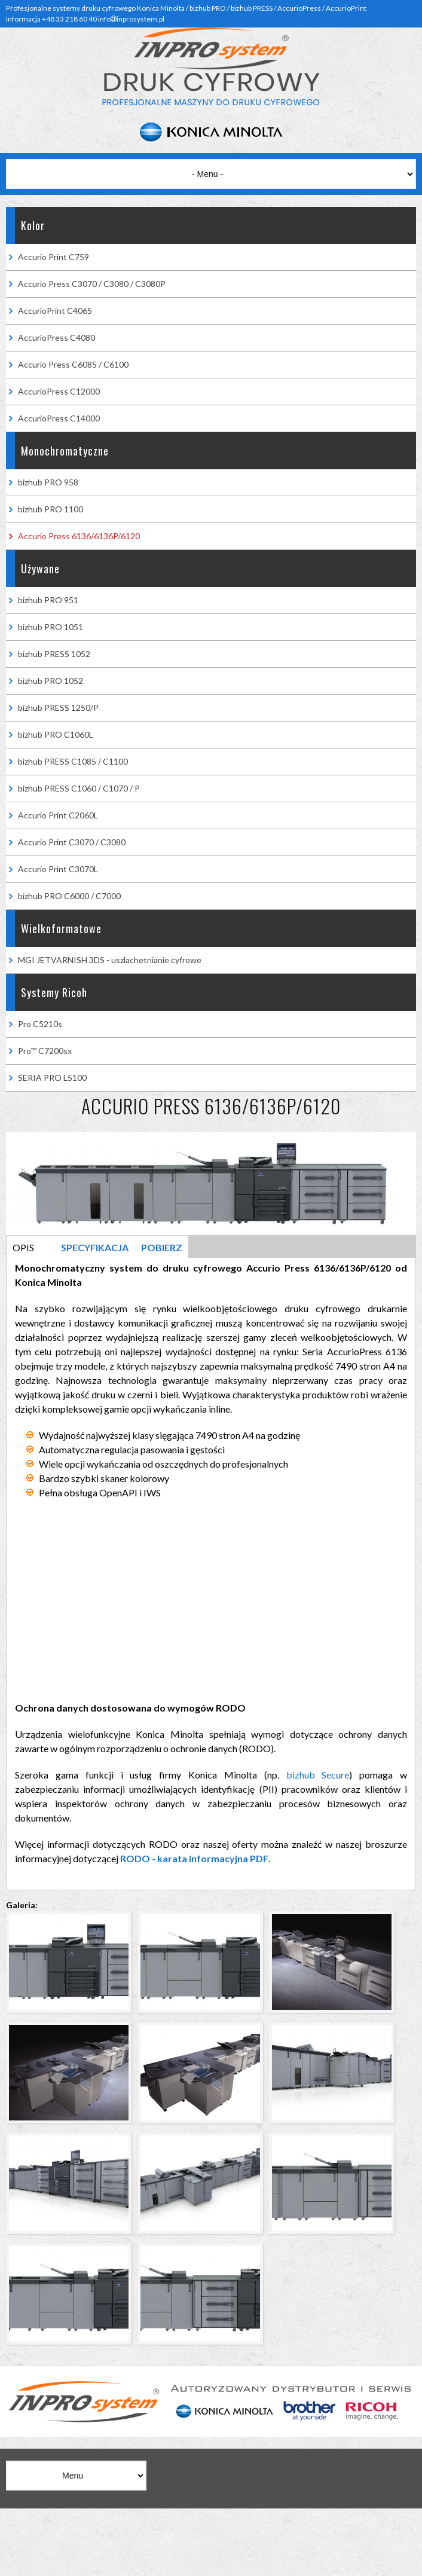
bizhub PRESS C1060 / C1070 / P (79, 788)
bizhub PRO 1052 (50, 681)
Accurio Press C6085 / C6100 (73, 364)
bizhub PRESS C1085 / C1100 (73, 761)
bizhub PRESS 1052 (54, 654)
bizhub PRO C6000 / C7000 (69, 896)
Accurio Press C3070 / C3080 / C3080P (92, 284)
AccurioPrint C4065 (55, 310)
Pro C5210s (40, 1024)
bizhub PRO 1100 (50, 509)
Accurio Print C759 (53, 257)
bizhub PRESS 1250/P (58, 707)
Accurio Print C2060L (58, 815)
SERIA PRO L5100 (52, 1077)
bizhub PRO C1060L (55, 734)
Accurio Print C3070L (58, 869)
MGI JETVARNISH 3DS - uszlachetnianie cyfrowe (109, 960)
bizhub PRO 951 (48, 600)
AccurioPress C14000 (59, 418)
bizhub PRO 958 (48, 482)
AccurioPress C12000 (59, 391)
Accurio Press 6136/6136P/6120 (79, 536)
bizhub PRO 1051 (50, 627)
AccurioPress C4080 (56, 337)
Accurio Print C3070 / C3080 (72, 842)
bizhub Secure (318, 1774)
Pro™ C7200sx (45, 1051)
